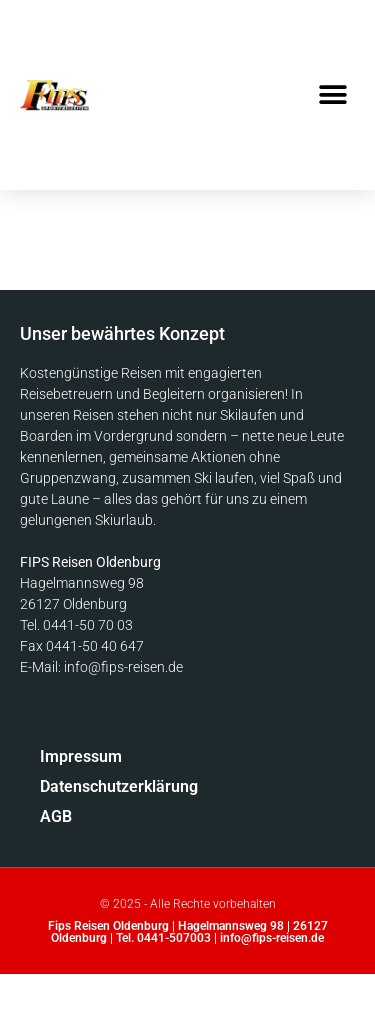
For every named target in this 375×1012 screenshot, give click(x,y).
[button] (332, 95)
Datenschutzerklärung (85, 786)
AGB (56, 816)
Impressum (81, 756)
